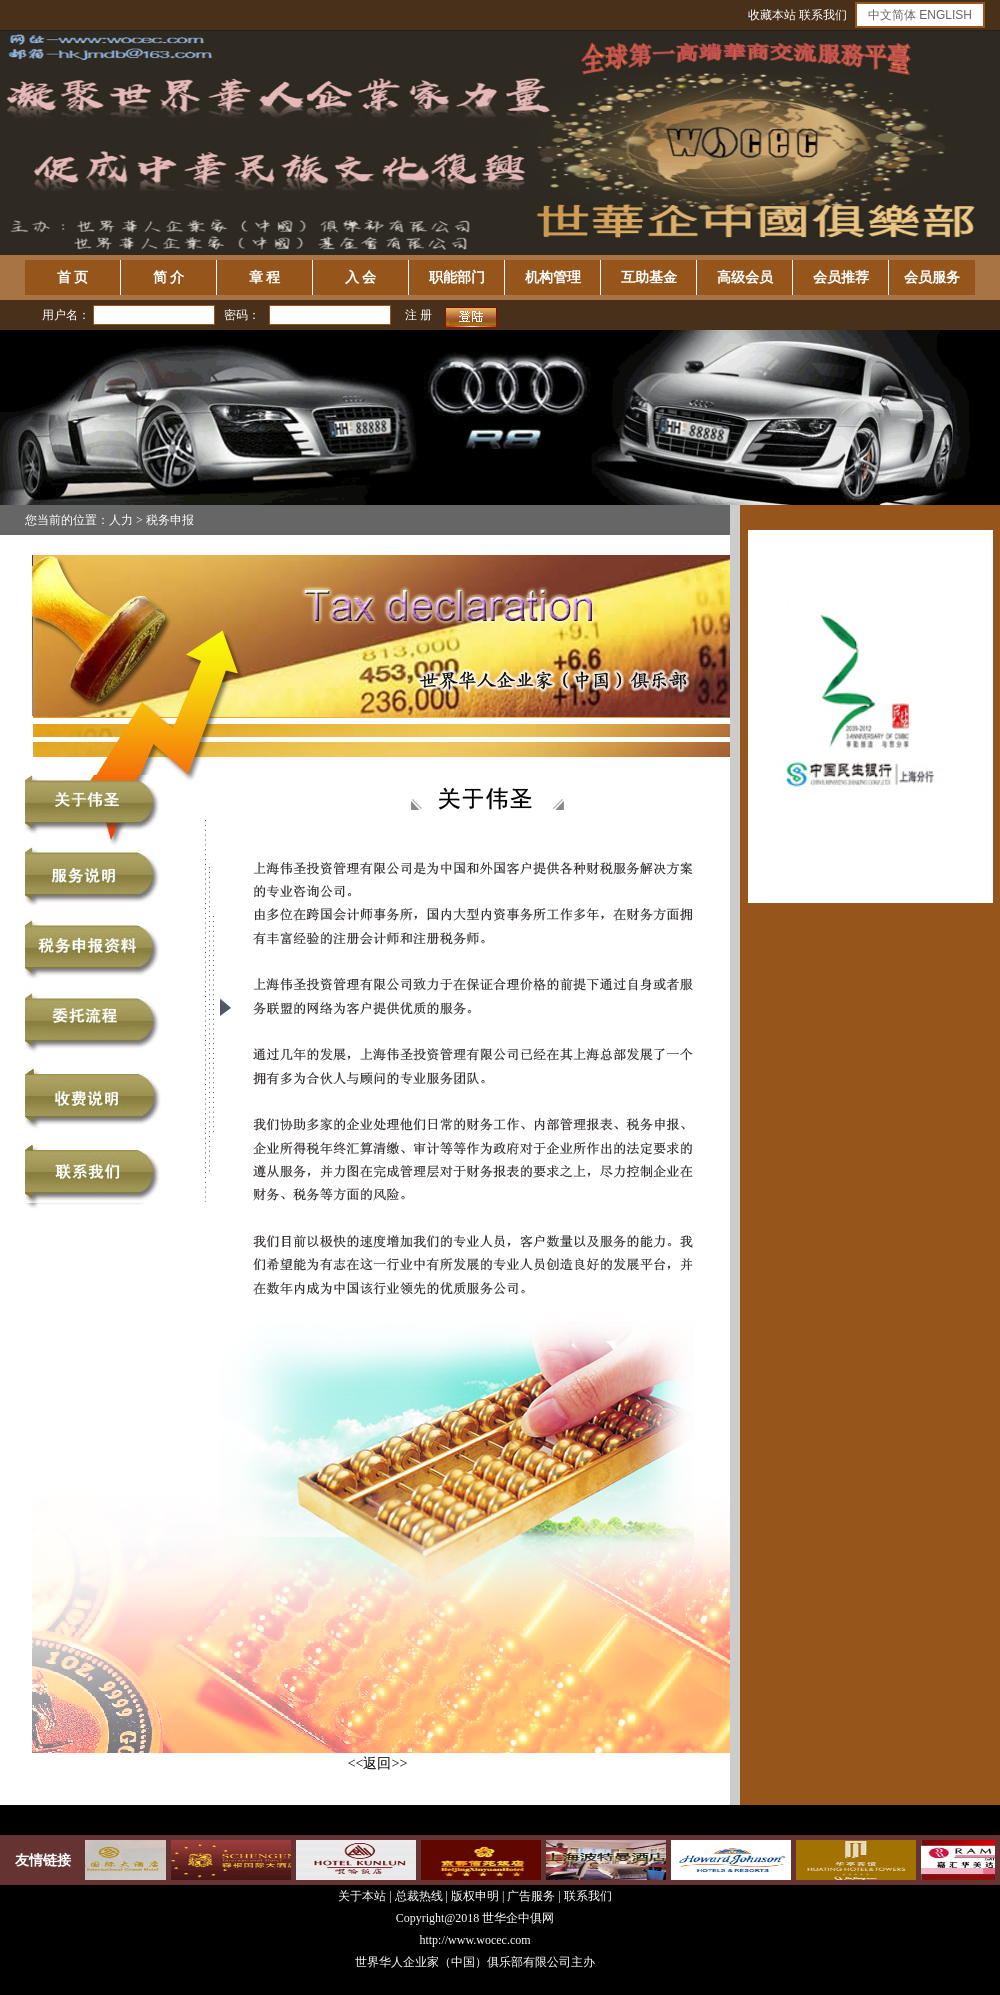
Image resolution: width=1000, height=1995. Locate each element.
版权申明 (475, 1896)
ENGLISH (945, 15)
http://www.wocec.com (474, 1940)
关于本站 (362, 1896)
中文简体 (892, 15)
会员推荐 (841, 277)
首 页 (73, 277)
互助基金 (649, 277)
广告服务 (531, 1896)
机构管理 (553, 277)
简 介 (169, 277)
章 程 (265, 277)
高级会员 (745, 277)
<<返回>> (378, 1763)
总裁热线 (420, 1896)
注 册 (418, 315)
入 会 (361, 277)
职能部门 (457, 277)
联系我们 (823, 15)
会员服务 (932, 277)
